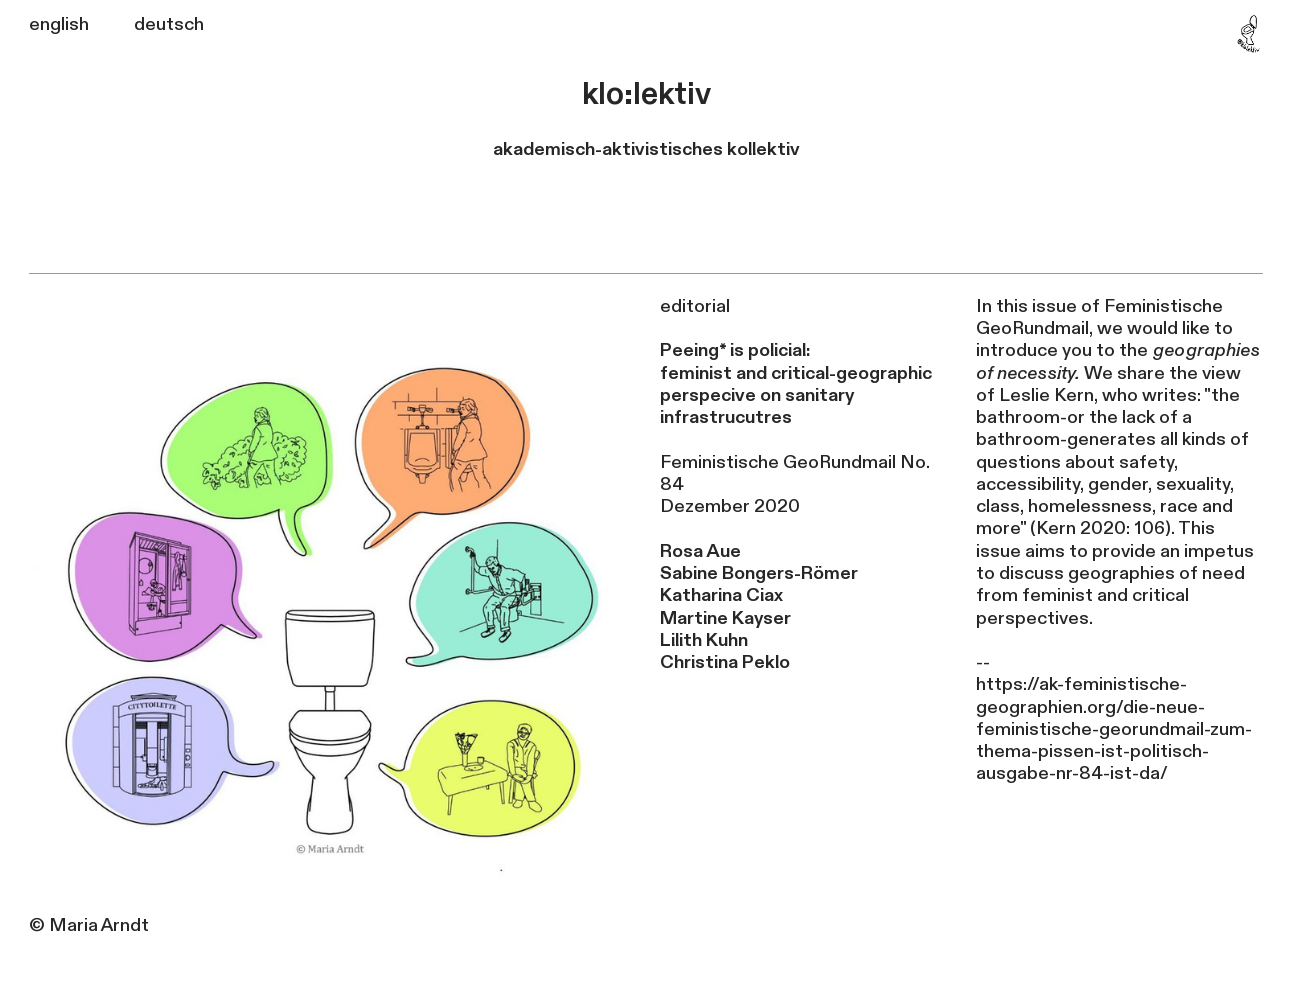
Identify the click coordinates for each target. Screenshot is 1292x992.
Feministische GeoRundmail (778, 462)
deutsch (169, 24)
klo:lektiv (646, 94)
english (59, 24)
